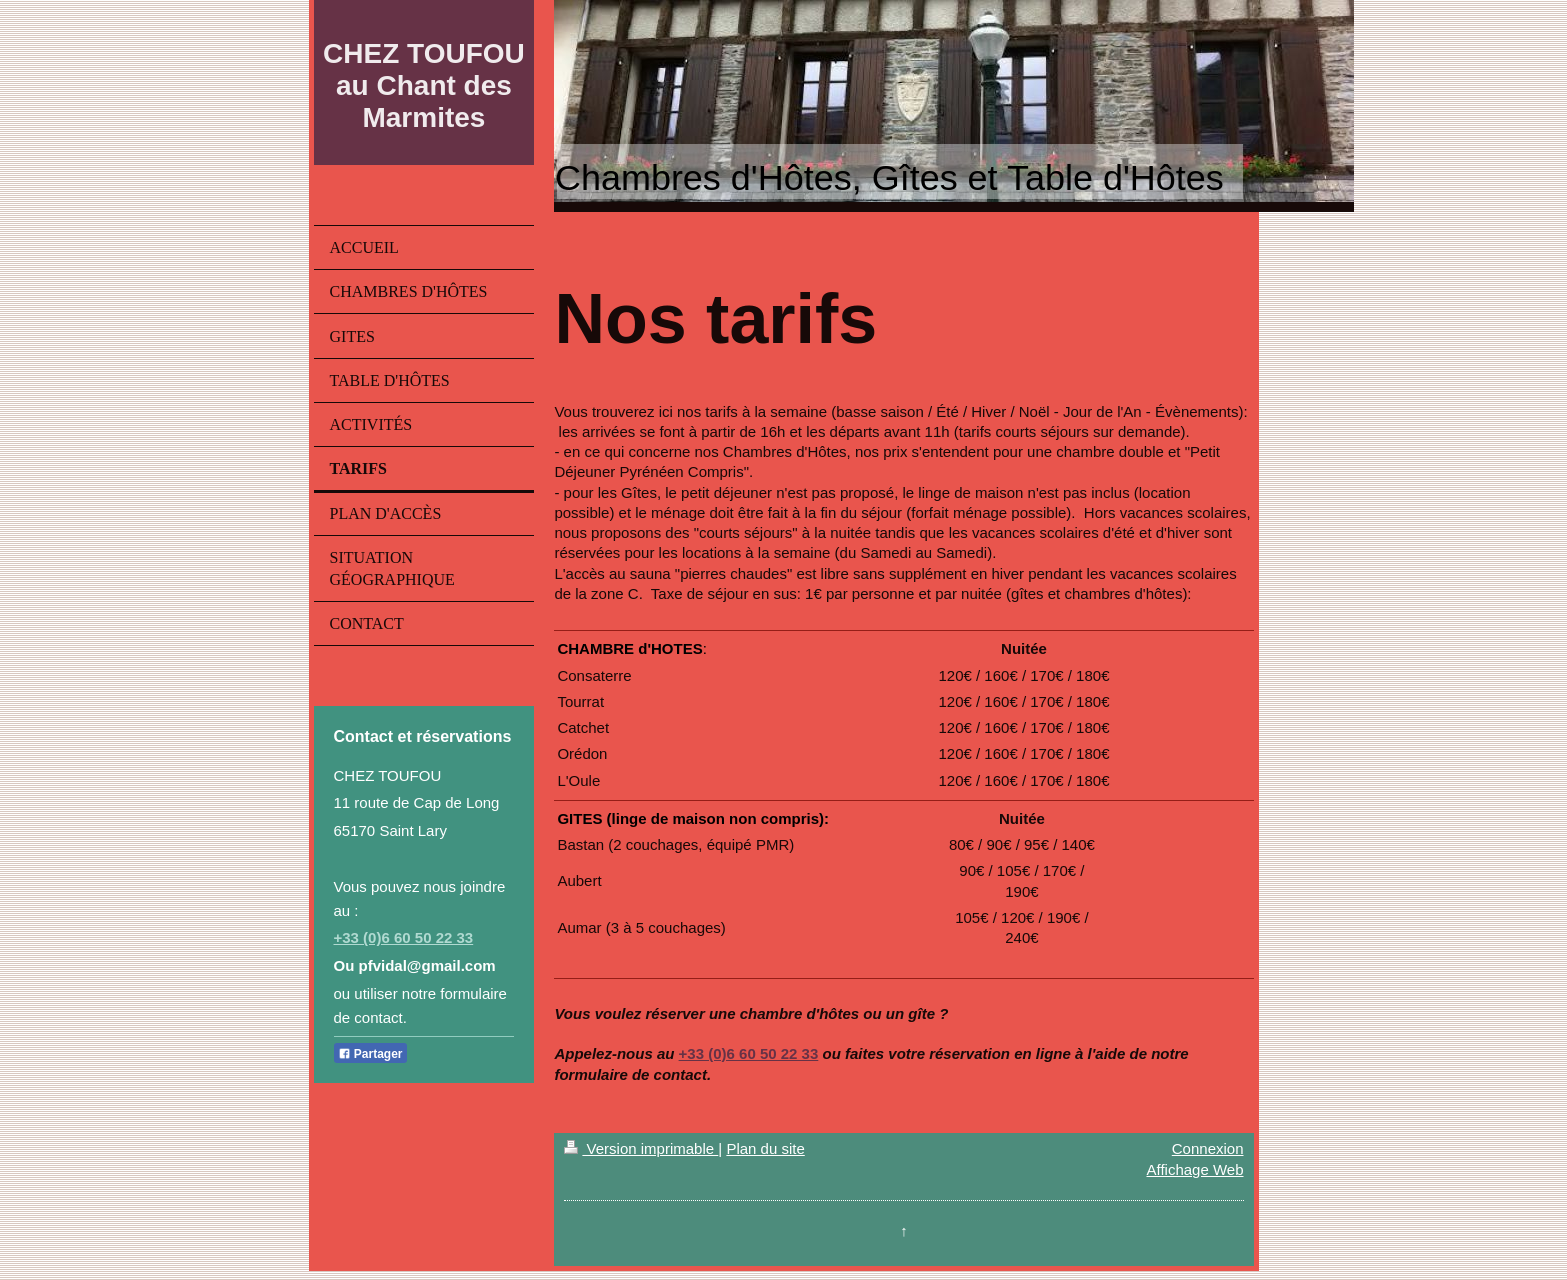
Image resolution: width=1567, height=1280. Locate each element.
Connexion (1208, 1148)
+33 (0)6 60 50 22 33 (404, 937)
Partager (370, 1054)
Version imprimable (641, 1148)
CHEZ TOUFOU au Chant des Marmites (424, 85)
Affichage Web (1194, 1169)
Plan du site (765, 1148)
